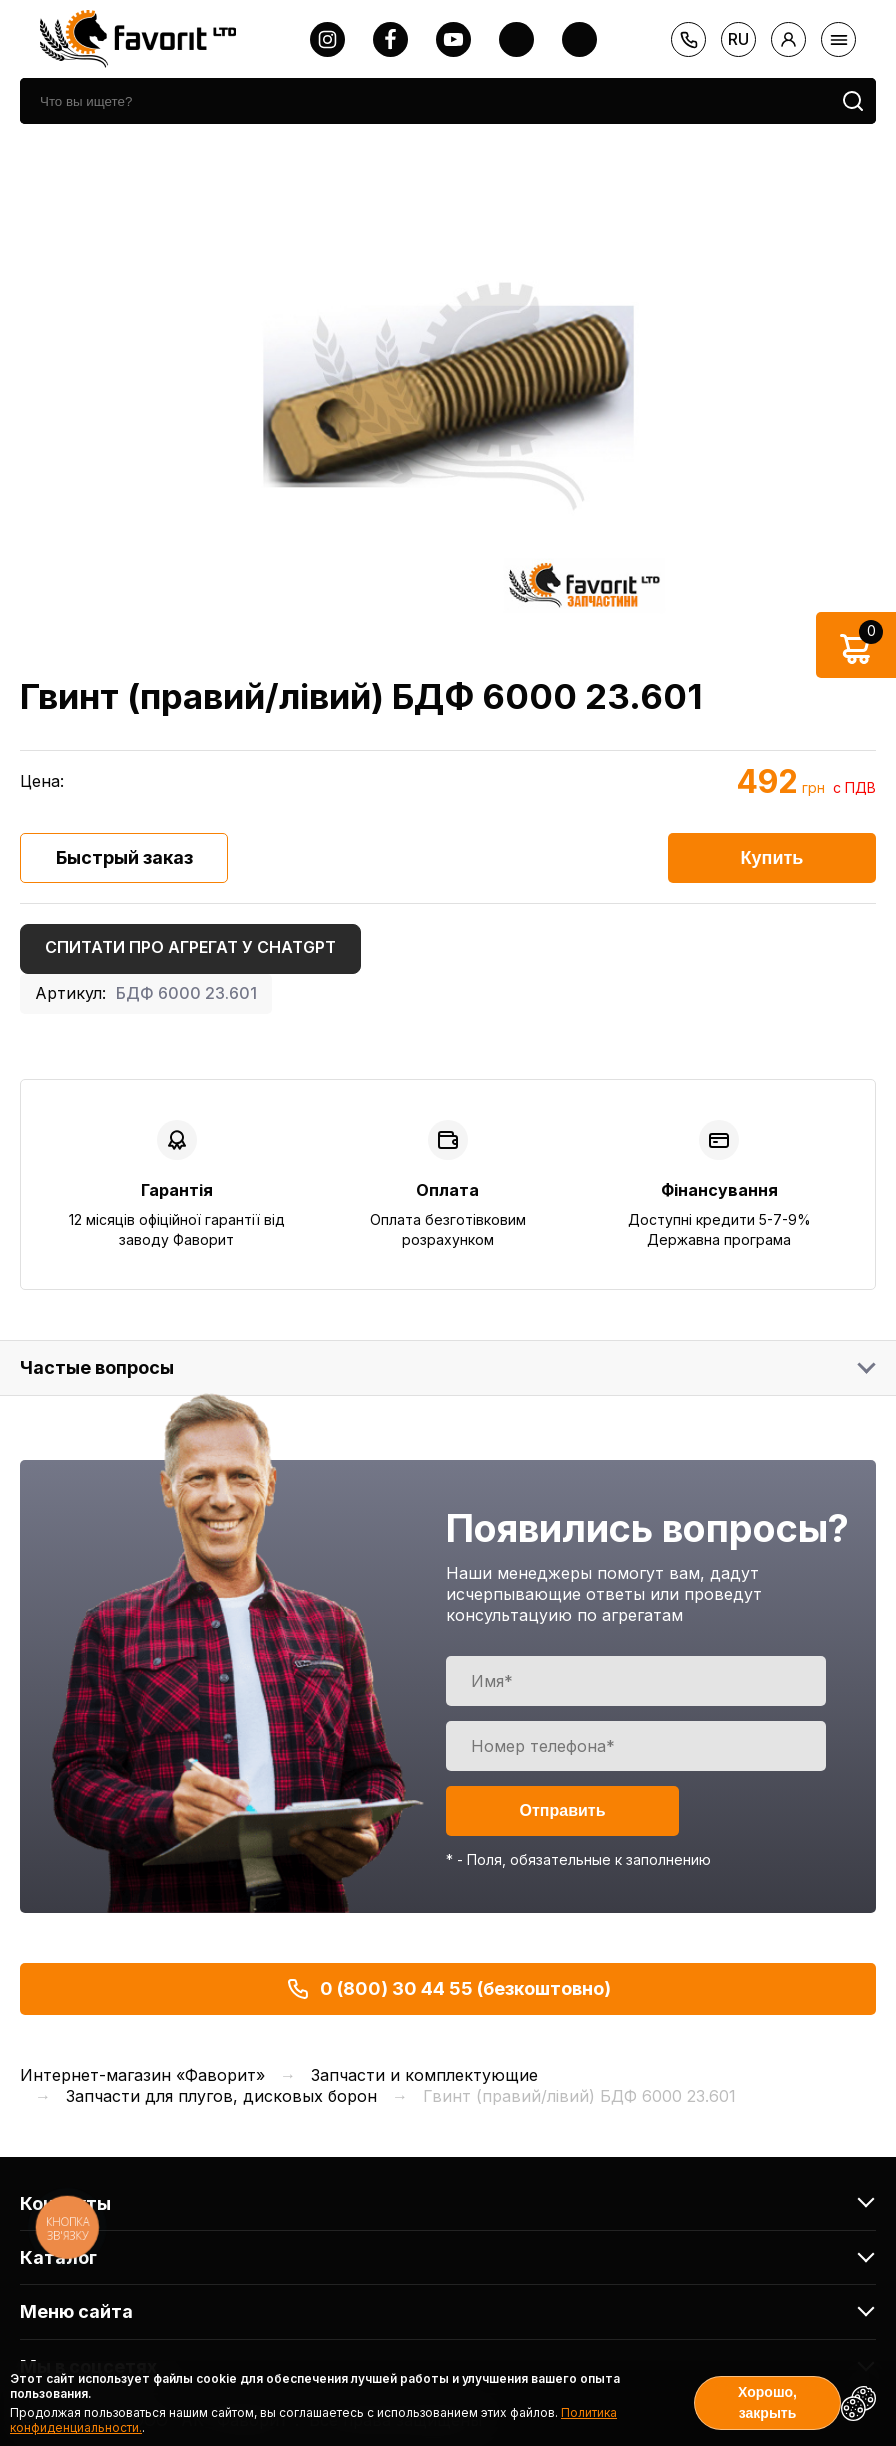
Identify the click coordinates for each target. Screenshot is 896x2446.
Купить (772, 858)
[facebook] (390, 39)
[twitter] (516, 39)
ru (738, 39)
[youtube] (453, 39)
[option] (448, 396)
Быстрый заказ (124, 857)
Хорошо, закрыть (767, 2402)
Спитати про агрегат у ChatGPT (190, 947)
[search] (425, 101)
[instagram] (327, 39)
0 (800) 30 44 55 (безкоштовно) (448, 1989)
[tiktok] (579, 39)
